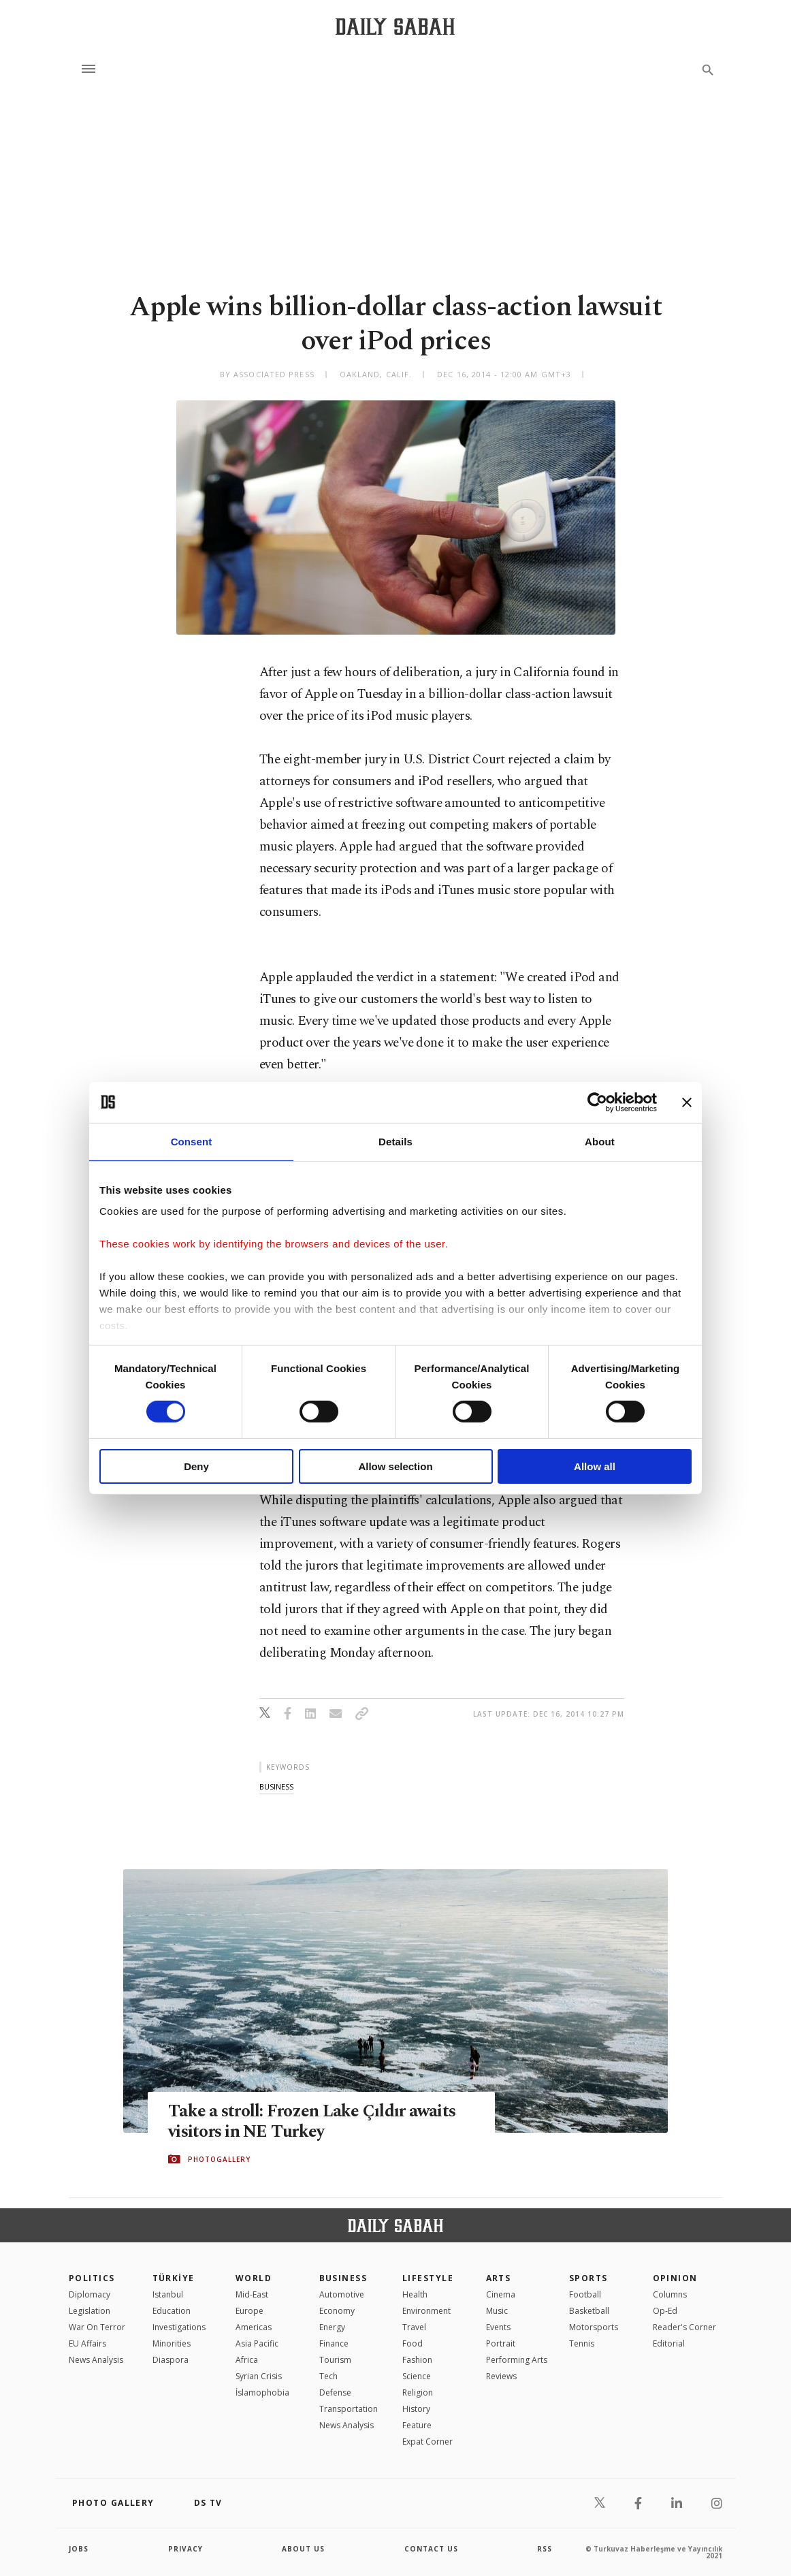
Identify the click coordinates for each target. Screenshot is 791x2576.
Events (498, 2327)
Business (343, 2278)
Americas (254, 2327)
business (276, 1786)
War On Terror (97, 2327)
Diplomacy (89, 2294)
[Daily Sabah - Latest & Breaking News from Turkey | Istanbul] (395, 26)
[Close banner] (687, 1102)
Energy (332, 2327)
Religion (417, 2392)
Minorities (171, 2343)
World (254, 2278)
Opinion (675, 2278)
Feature (417, 2425)
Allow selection (395, 1466)
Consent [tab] (191, 1141)
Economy (337, 2311)
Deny (196, 1466)
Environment (426, 2311)
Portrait (500, 2343)
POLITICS (92, 2278)
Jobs (78, 2549)
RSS (544, 2549)
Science (416, 2376)
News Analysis (96, 2360)
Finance (334, 2343)
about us (303, 2549)
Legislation (89, 2311)
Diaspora (170, 2360)
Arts (498, 2278)
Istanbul (167, 2294)
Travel (414, 2327)
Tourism (335, 2360)
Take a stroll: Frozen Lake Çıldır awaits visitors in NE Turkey (311, 2122)
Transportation (348, 2409)
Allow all (594, 1466)
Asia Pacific (257, 2343)
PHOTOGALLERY (219, 2159)
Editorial (669, 2343)
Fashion (417, 2360)
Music (497, 2311)
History (416, 2409)
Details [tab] (395, 1141)
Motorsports (593, 2327)
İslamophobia (262, 2392)
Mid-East (252, 2294)
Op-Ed (665, 2311)
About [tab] (600, 1141)
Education (171, 2311)
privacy (185, 2549)
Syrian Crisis (259, 2376)
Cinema (500, 2294)
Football (585, 2294)
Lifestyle (427, 2278)
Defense (335, 2392)
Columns (670, 2294)
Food (412, 2343)
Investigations (179, 2327)
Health (414, 2294)
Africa (247, 2360)
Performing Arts (516, 2360)
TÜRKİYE (173, 2278)
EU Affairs (87, 2343)
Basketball (589, 2311)
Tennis (581, 2343)
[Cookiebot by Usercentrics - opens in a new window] (597, 1102)
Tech (328, 2376)
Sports (588, 2278)
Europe (249, 2311)
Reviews (501, 2376)
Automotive (341, 2294)
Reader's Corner (684, 2327)
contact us (431, 2549)
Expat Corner (427, 2441)
